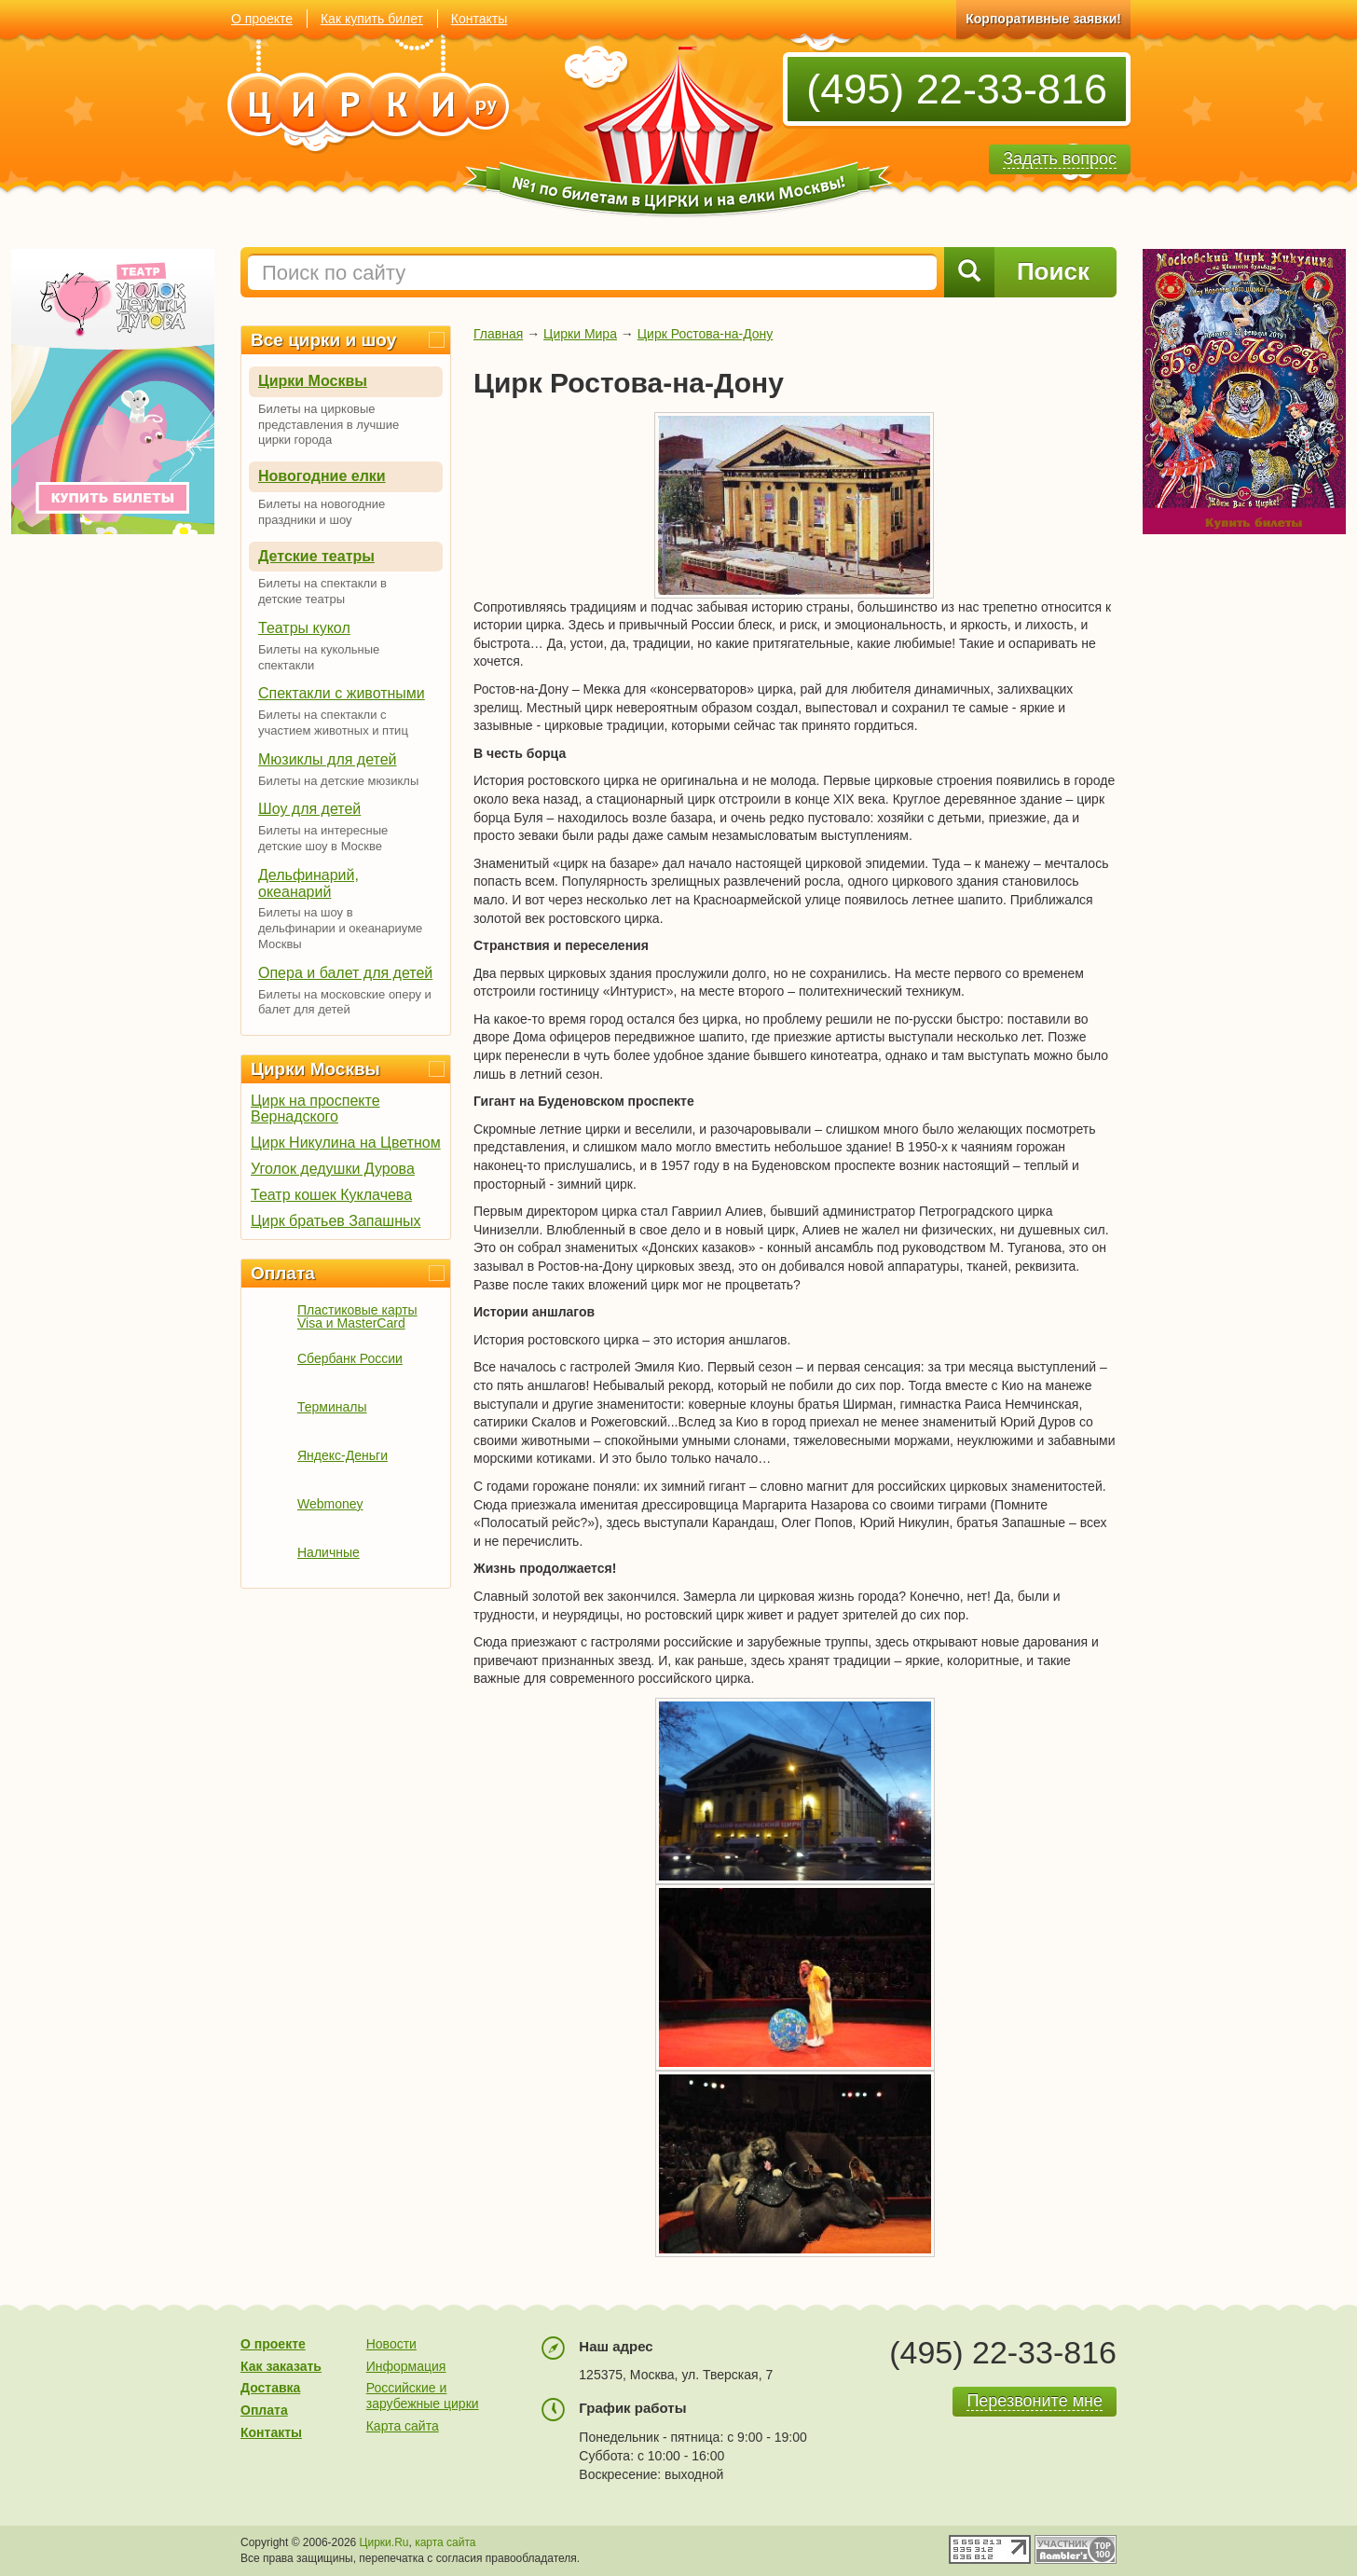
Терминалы (332, 1406)
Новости (391, 2343)
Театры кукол (304, 628)
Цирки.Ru (384, 2542)
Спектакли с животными (341, 693)
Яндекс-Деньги (342, 1455)
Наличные (328, 1552)
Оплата (283, 1273)
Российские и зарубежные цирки (422, 2395)
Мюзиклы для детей (327, 759)
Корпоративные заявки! (1043, 18)
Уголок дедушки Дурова (333, 1169)
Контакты (479, 18)
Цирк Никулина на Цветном (346, 1142)
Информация (406, 2366)
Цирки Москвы (312, 381)
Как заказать (281, 2366)
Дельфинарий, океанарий (308, 883)
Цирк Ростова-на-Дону (705, 333)
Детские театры (316, 556)
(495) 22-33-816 (956, 89)
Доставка (270, 2387)
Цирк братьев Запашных (336, 1221)
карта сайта (445, 2542)
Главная (498, 333)
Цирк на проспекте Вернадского (315, 1108)
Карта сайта (402, 2425)
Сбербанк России (350, 1358)
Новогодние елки (322, 476)
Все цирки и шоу (323, 340)
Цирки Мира (580, 333)
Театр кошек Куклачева (331, 1195)
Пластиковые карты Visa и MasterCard (357, 1316)
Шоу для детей (309, 809)
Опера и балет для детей (345, 973)
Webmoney (330, 1503)
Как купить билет (372, 18)
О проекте (262, 18)
